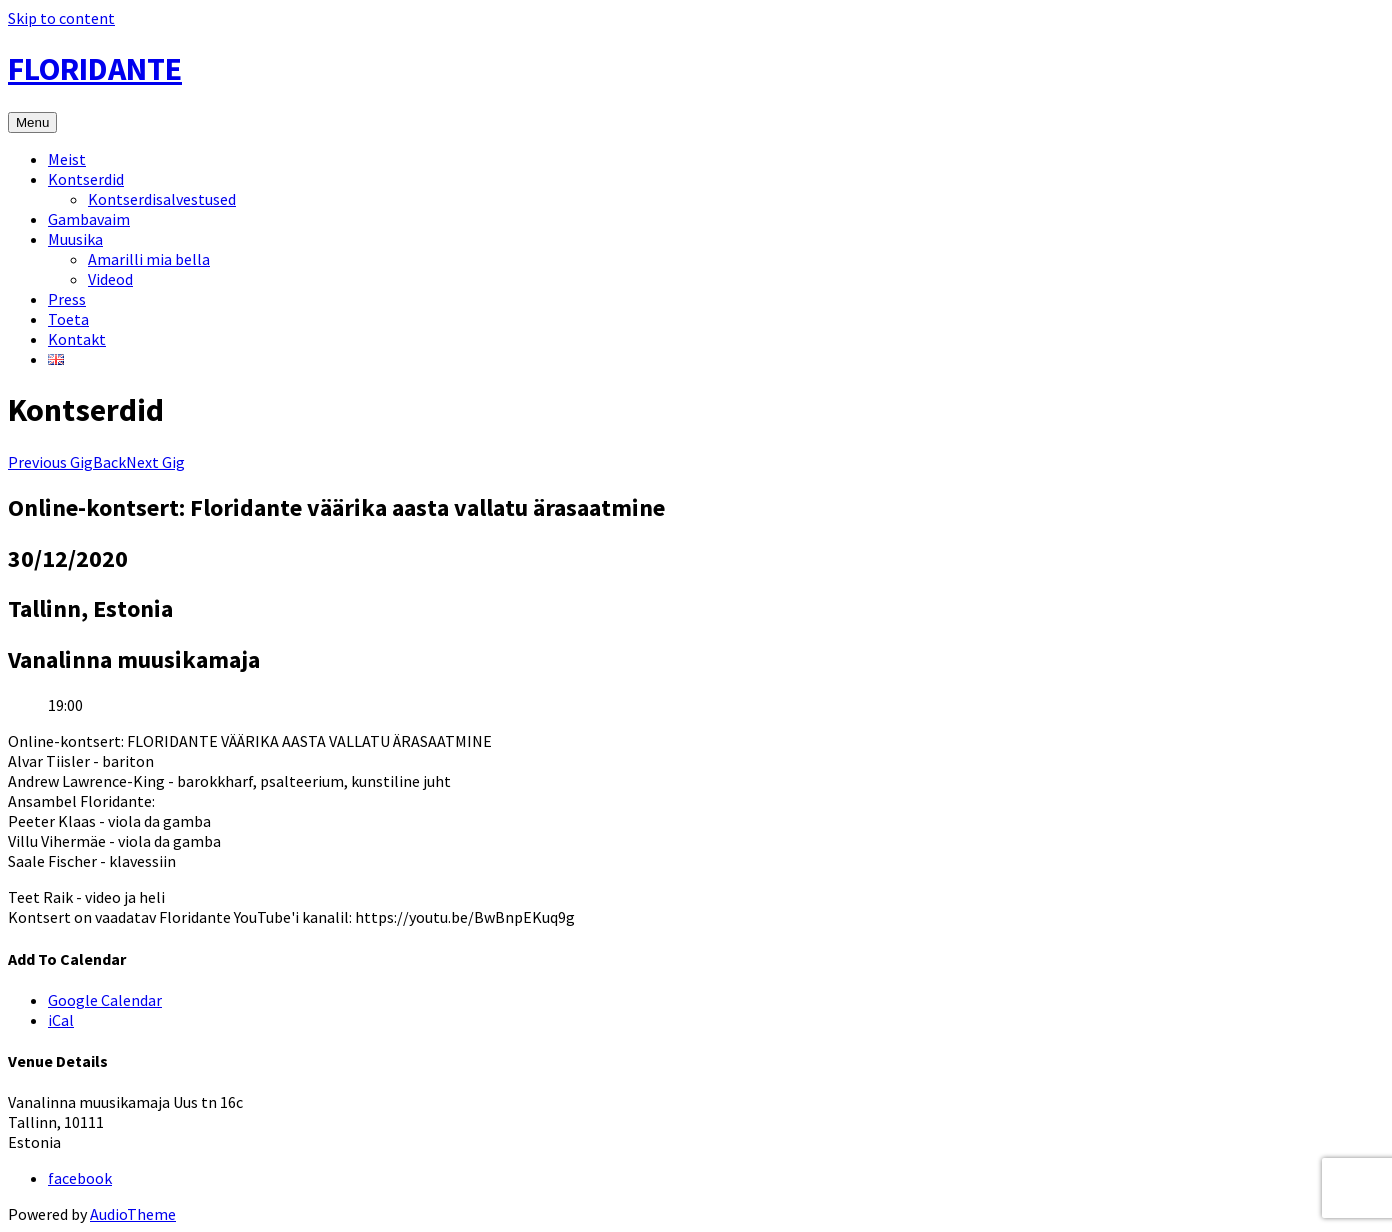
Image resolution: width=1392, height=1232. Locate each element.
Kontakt (77, 339)
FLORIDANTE (95, 69)
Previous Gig (50, 462)
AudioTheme (133, 1214)
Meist (67, 159)
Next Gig (155, 462)
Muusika (75, 239)
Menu (32, 122)
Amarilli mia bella (149, 259)
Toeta (68, 319)
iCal (61, 1020)
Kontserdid (86, 179)
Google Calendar (105, 1000)
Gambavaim (89, 219)
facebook (80, 1178)
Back (109, 462)
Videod (110, 279)
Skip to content (61, 18)
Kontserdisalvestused (162, 199)
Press (67, 299)
